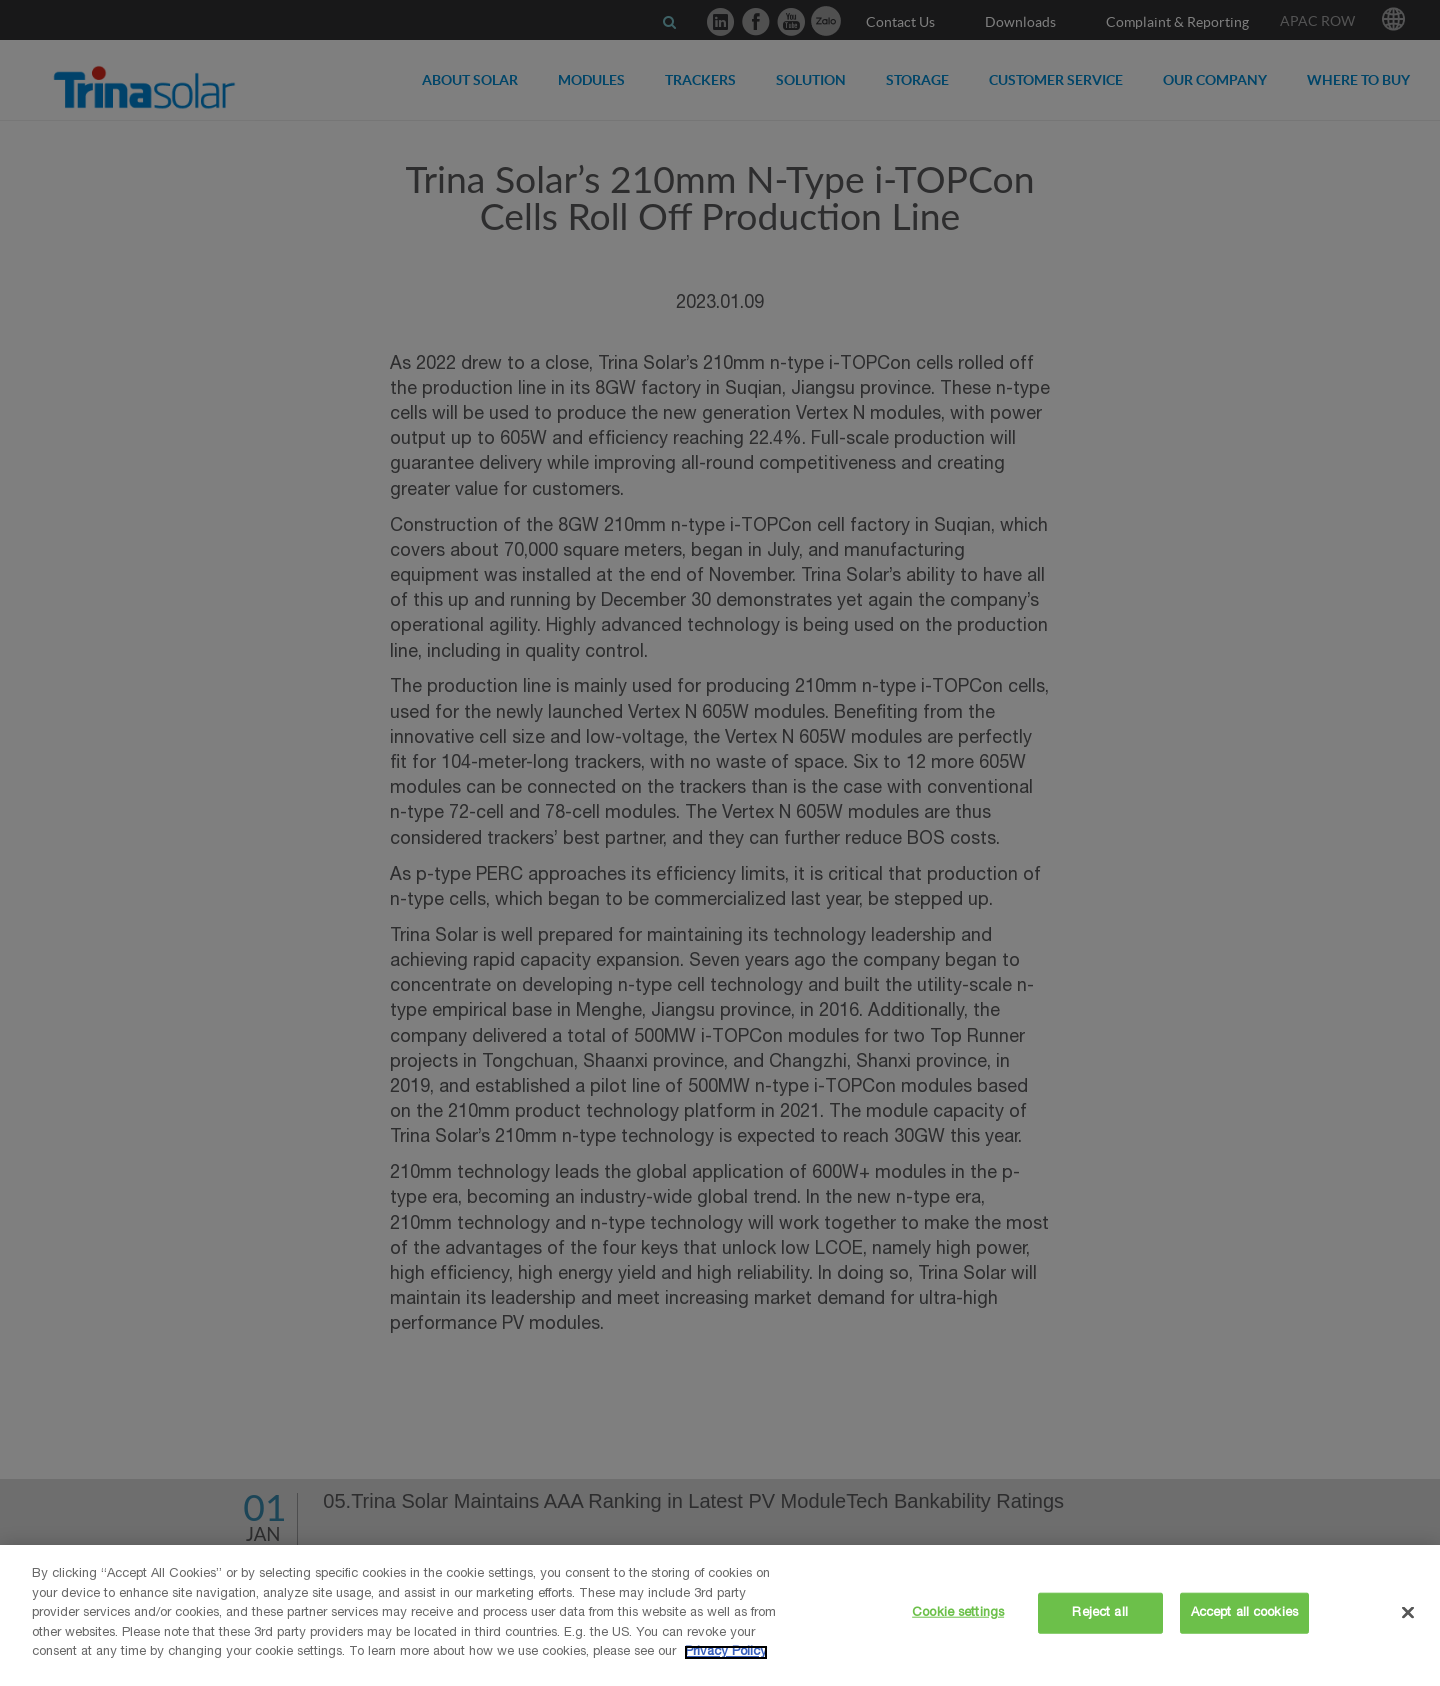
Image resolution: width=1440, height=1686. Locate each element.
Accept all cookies (1244, 1612)
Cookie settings (958, 1612)
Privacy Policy (726, 1652)
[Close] (1408, 1612)
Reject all (1099, 1612)
